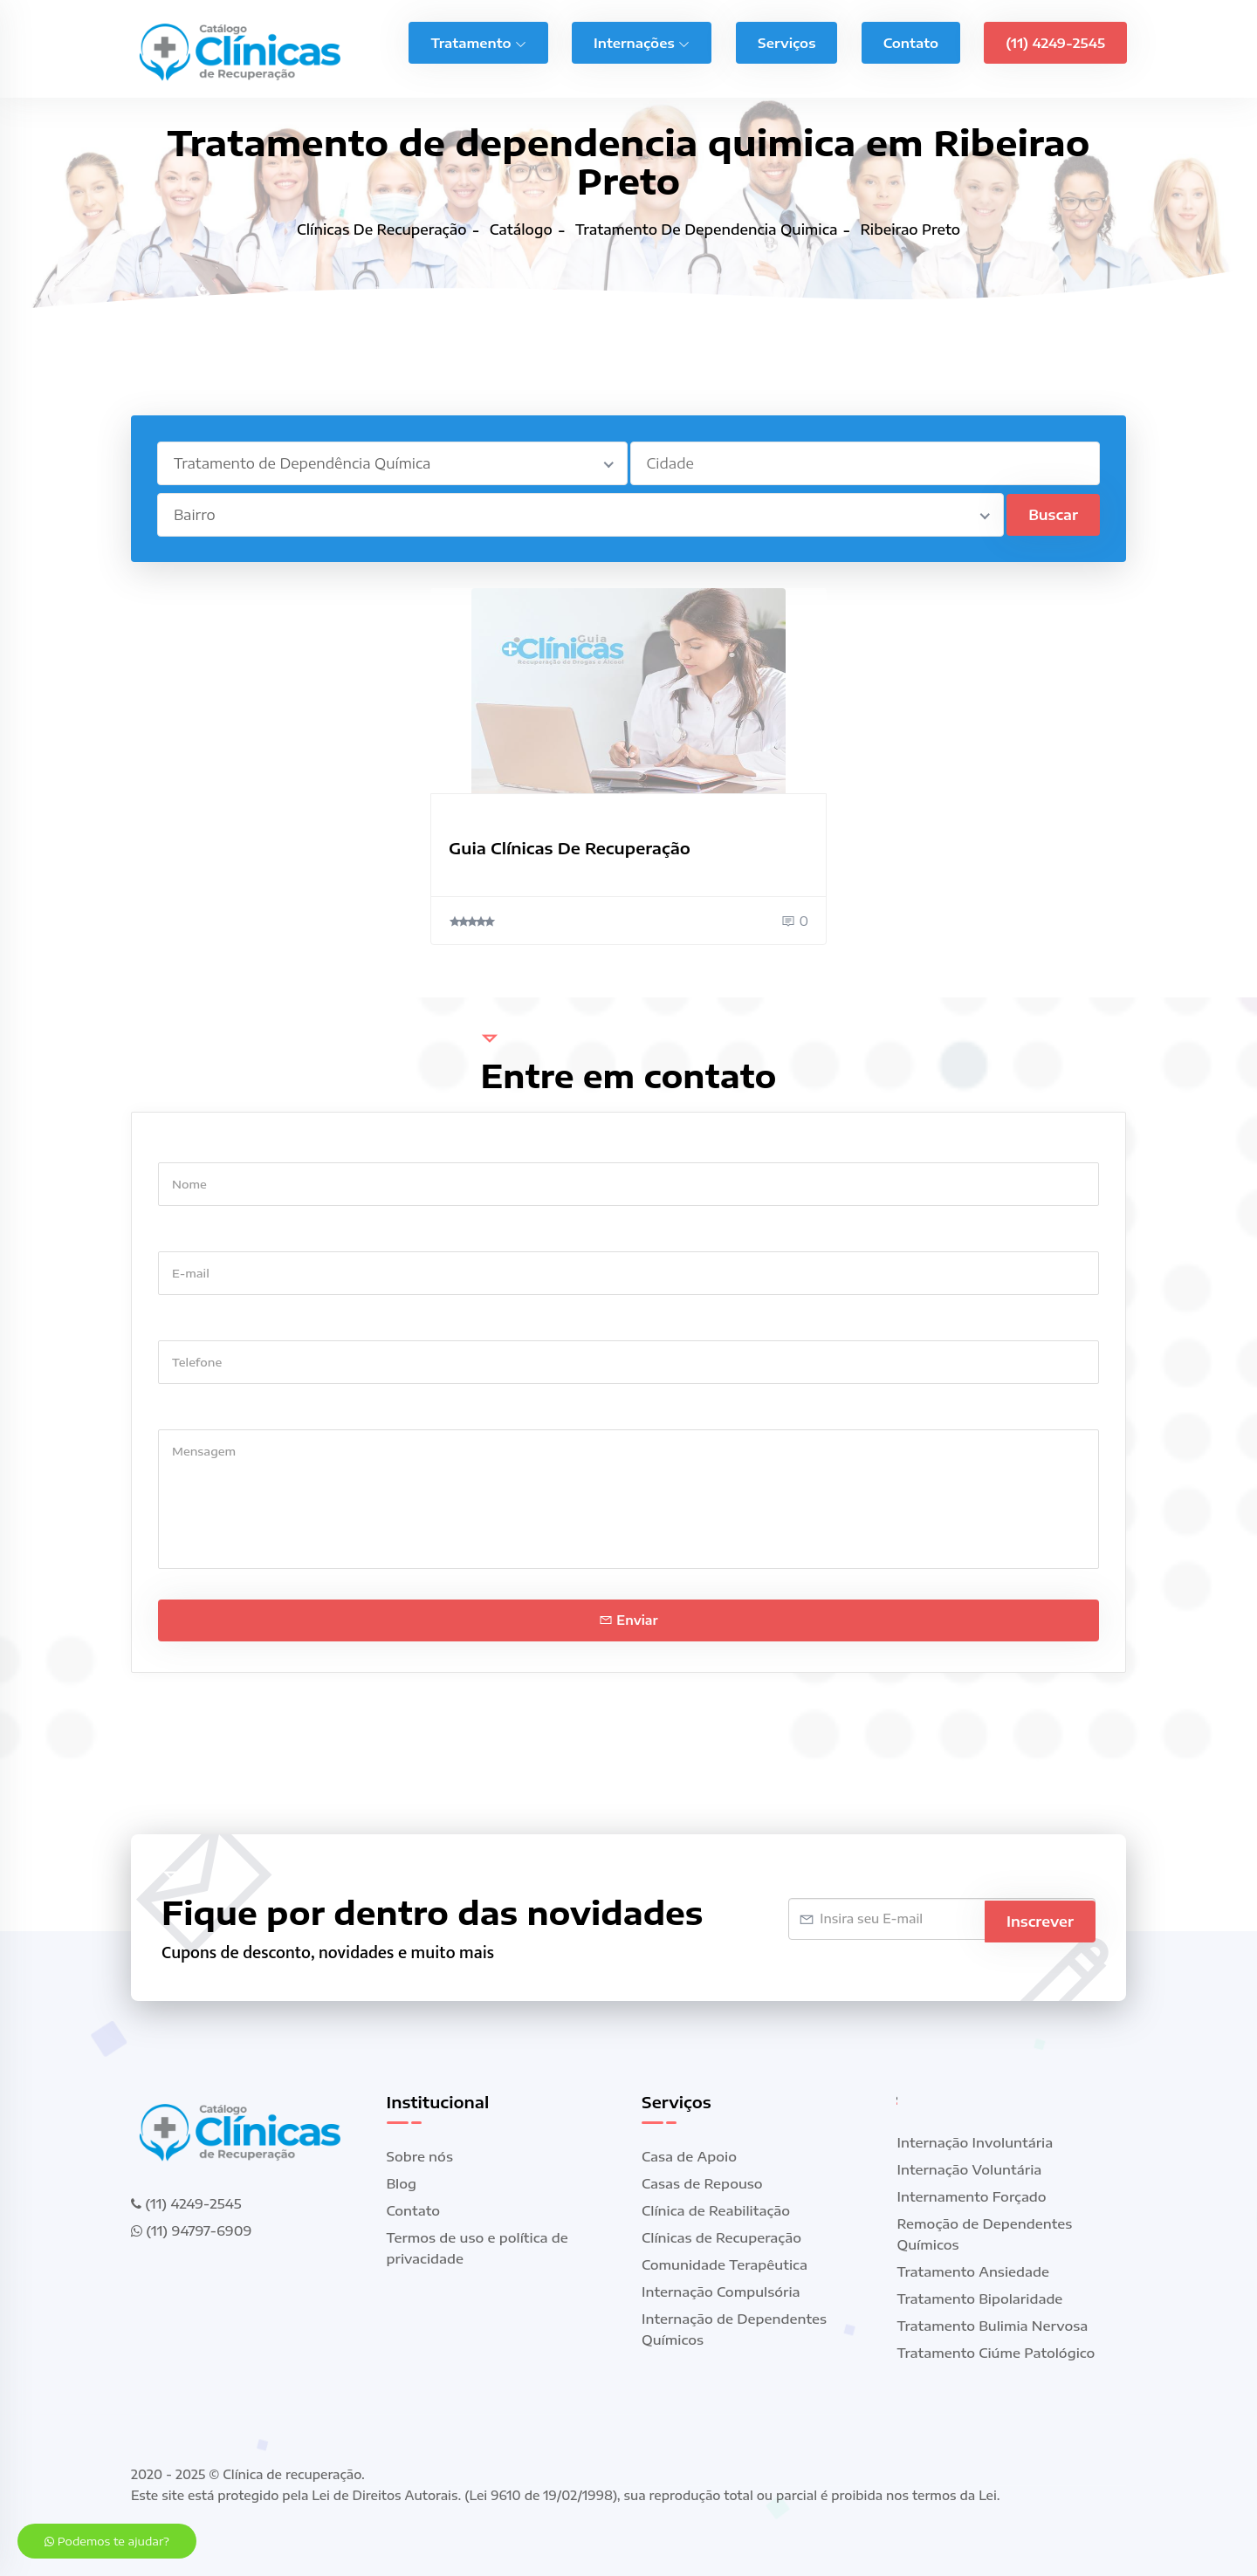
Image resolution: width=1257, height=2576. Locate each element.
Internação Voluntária (969, 2169)
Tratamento (477, 40)
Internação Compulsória (721, 2291)
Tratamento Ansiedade (973, 2271)
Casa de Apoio (689, 2156)
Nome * (182, 1145)
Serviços (786, 40)
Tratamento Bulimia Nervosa (993, 2325)
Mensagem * (198, 1412)
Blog (402, 2183)
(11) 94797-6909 (191, 2230)
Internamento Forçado (972, 2196)
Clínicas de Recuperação (721, 2237)
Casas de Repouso (702, 2183)
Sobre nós (420, 2156)
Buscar (1053, 515)
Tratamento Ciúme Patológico (996, 2352)
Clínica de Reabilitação (716, 2210)
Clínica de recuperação (292, 2474)
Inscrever (1040, 1919)
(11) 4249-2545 (1055, 40)
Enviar (628, 1620)
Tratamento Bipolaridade (980, 2298)
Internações (642, 40)
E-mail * (184, 1234)
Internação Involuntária (975, 2142)
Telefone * (190, 1323)
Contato (910, 40)
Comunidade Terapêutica (724, 2264)
